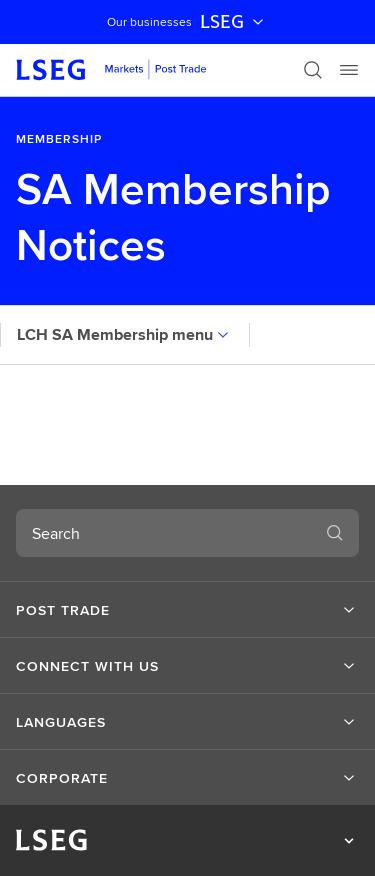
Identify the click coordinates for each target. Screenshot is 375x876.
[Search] (313, 70)
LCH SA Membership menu (125, 334)
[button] (187, 610)
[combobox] (163, 533)
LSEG (234, 22)
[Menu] (349, 70)
